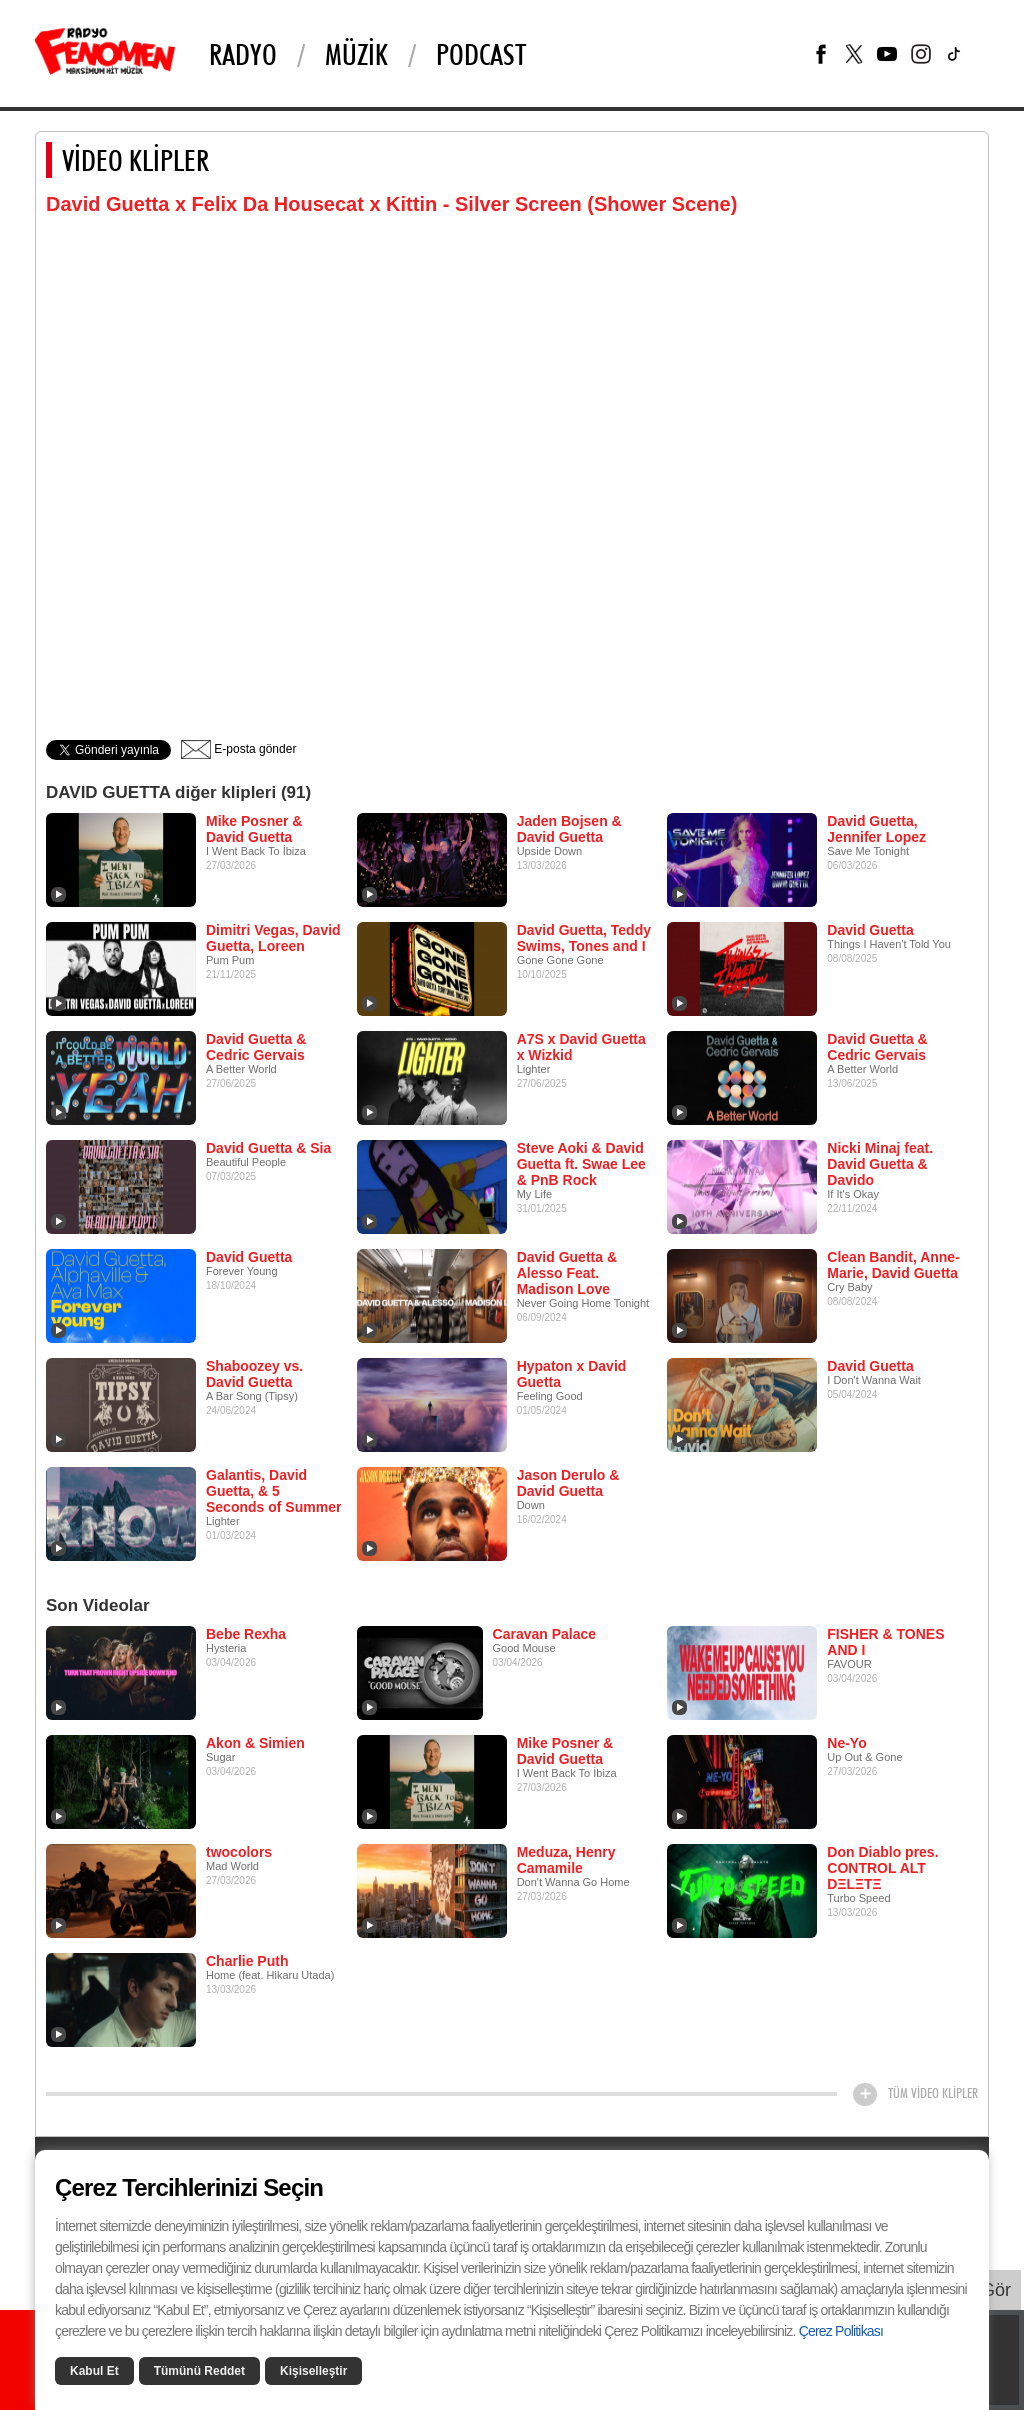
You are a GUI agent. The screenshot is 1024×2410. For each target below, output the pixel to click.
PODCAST (481, 54)
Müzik (356, 54)
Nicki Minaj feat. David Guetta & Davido (880, 1164)
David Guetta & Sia (268, 1148)
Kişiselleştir (313, 2371)
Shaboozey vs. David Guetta (254, 1374)
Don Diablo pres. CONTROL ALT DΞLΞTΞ (882, 1868)
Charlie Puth (247, 1961)
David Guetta (870, 930)
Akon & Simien (255, 1743)
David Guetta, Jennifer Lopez (876, 829)
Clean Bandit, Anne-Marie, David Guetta (893, 1265)
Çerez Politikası (841, 2331)
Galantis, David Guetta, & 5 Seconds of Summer (273, 1491)
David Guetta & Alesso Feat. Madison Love (567, 1273)
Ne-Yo (846, 1743)
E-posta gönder (238, 749)
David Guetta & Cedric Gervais (256, 1047)
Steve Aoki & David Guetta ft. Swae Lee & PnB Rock (581, 1164)
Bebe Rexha (246, 1634)
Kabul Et (94, 2371)
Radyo (243, 54)
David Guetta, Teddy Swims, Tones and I (584, 938)
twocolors (239, 1852)
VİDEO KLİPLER (135, 160)
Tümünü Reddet (199, 2371)
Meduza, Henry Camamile (566, 1860)
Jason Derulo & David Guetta (568, 1483)
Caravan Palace (545, 1634)
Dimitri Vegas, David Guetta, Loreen (273, 938)
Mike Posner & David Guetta (254, 829)
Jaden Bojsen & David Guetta (569, 829)
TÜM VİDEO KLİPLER (933, 2093)
